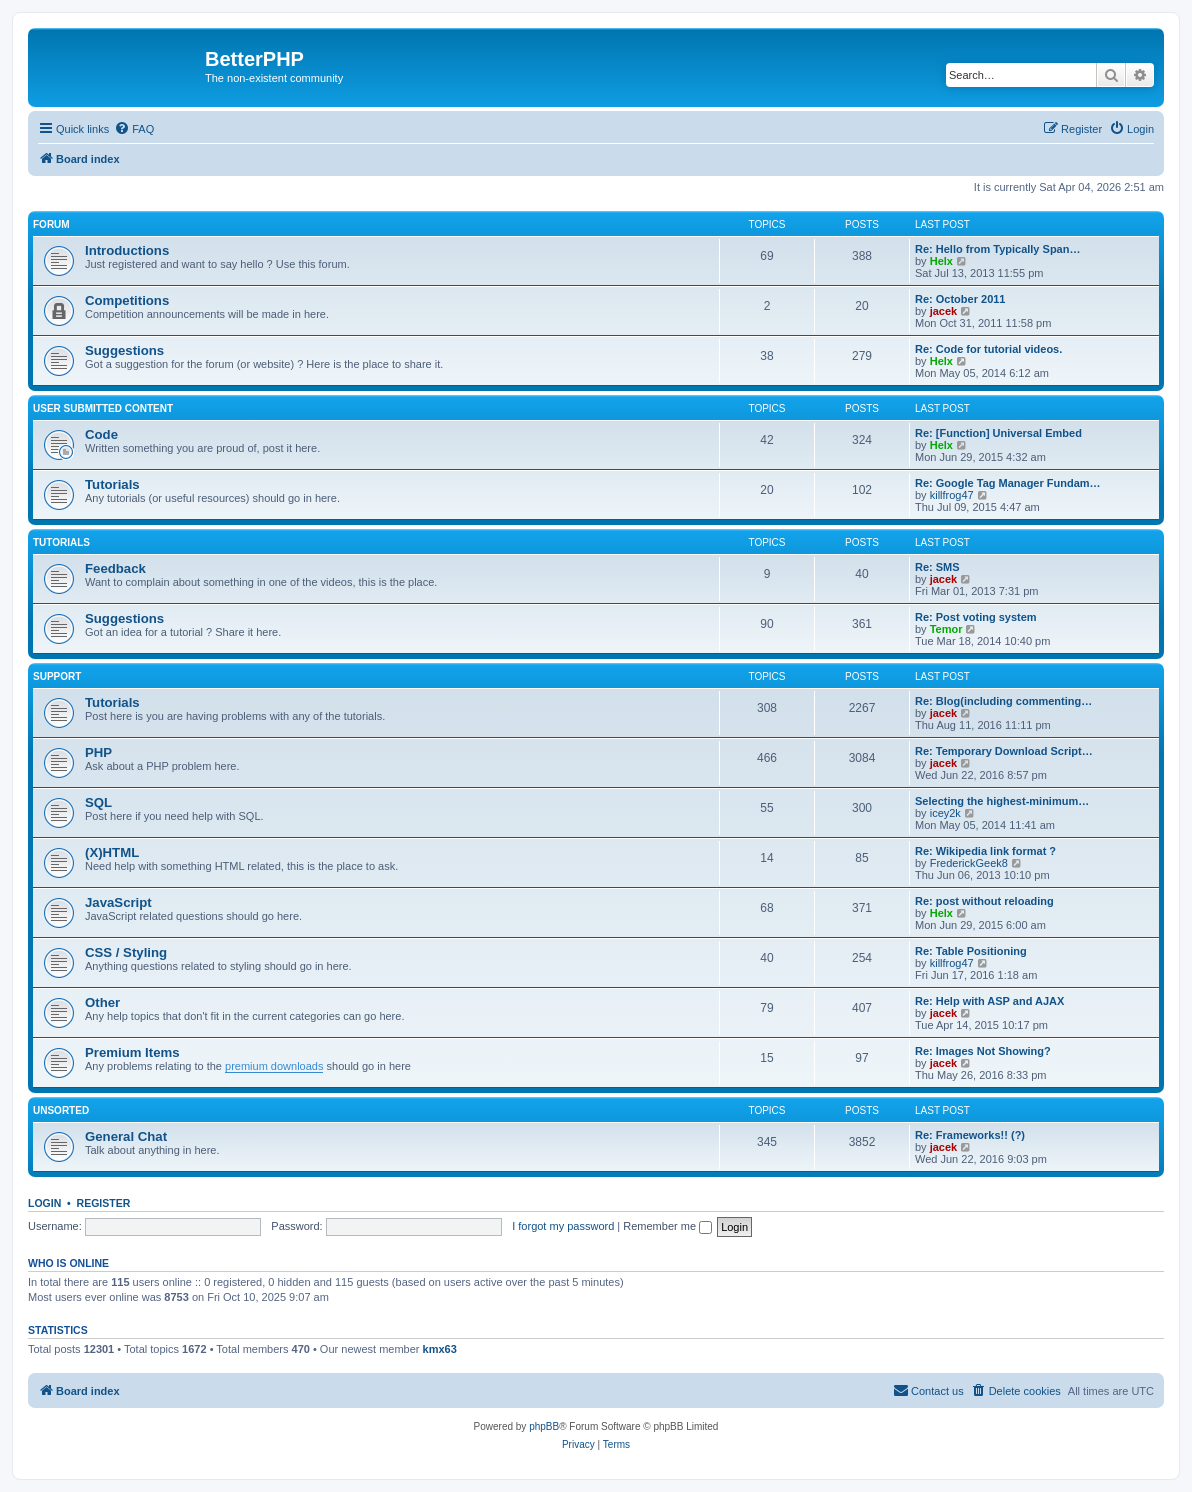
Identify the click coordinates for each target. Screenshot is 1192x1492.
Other (102, 1002)
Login (44, 1203)
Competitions (127, 300)
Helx (941, 261)
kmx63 (440, 1349)
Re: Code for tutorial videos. (988, 349)
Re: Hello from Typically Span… (997, 249)
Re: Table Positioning (971, 951)
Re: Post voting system (976, 617)
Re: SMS (937, 567)
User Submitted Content (103, 408)
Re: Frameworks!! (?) (970, 1135)
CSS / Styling (126, 952)
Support (57, 676)
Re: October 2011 (960, 299)
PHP (98, 752)
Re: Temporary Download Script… (1004, 751)
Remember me (667, 1226)
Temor (946, 629)
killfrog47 (952, 495)
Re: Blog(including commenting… (1003, 701)
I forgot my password (563, 1226)
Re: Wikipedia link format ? (985, 851)
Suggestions (124, 350)
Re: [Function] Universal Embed (998, 433)
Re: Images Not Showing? (983, 1051)
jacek (944, 311)
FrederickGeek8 (969, 863)
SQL (98, 802)
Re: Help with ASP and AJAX (989, 1001)
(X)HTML (112, 852)
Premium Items (132, 1052)
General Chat (126, 1136)
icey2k (945, 813)
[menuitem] (134, 129)
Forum (51, 224)
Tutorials (112, 484)
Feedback (115, 568)
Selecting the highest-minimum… (1002, 801)
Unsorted (61, 1110)
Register (104, 1203)
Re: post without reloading (984, 901)
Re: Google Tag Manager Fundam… (1008, 483)
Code (101, 434)
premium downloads (274, 1066)
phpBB (544, 1426)
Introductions (127, 250)
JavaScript (118, 902)
